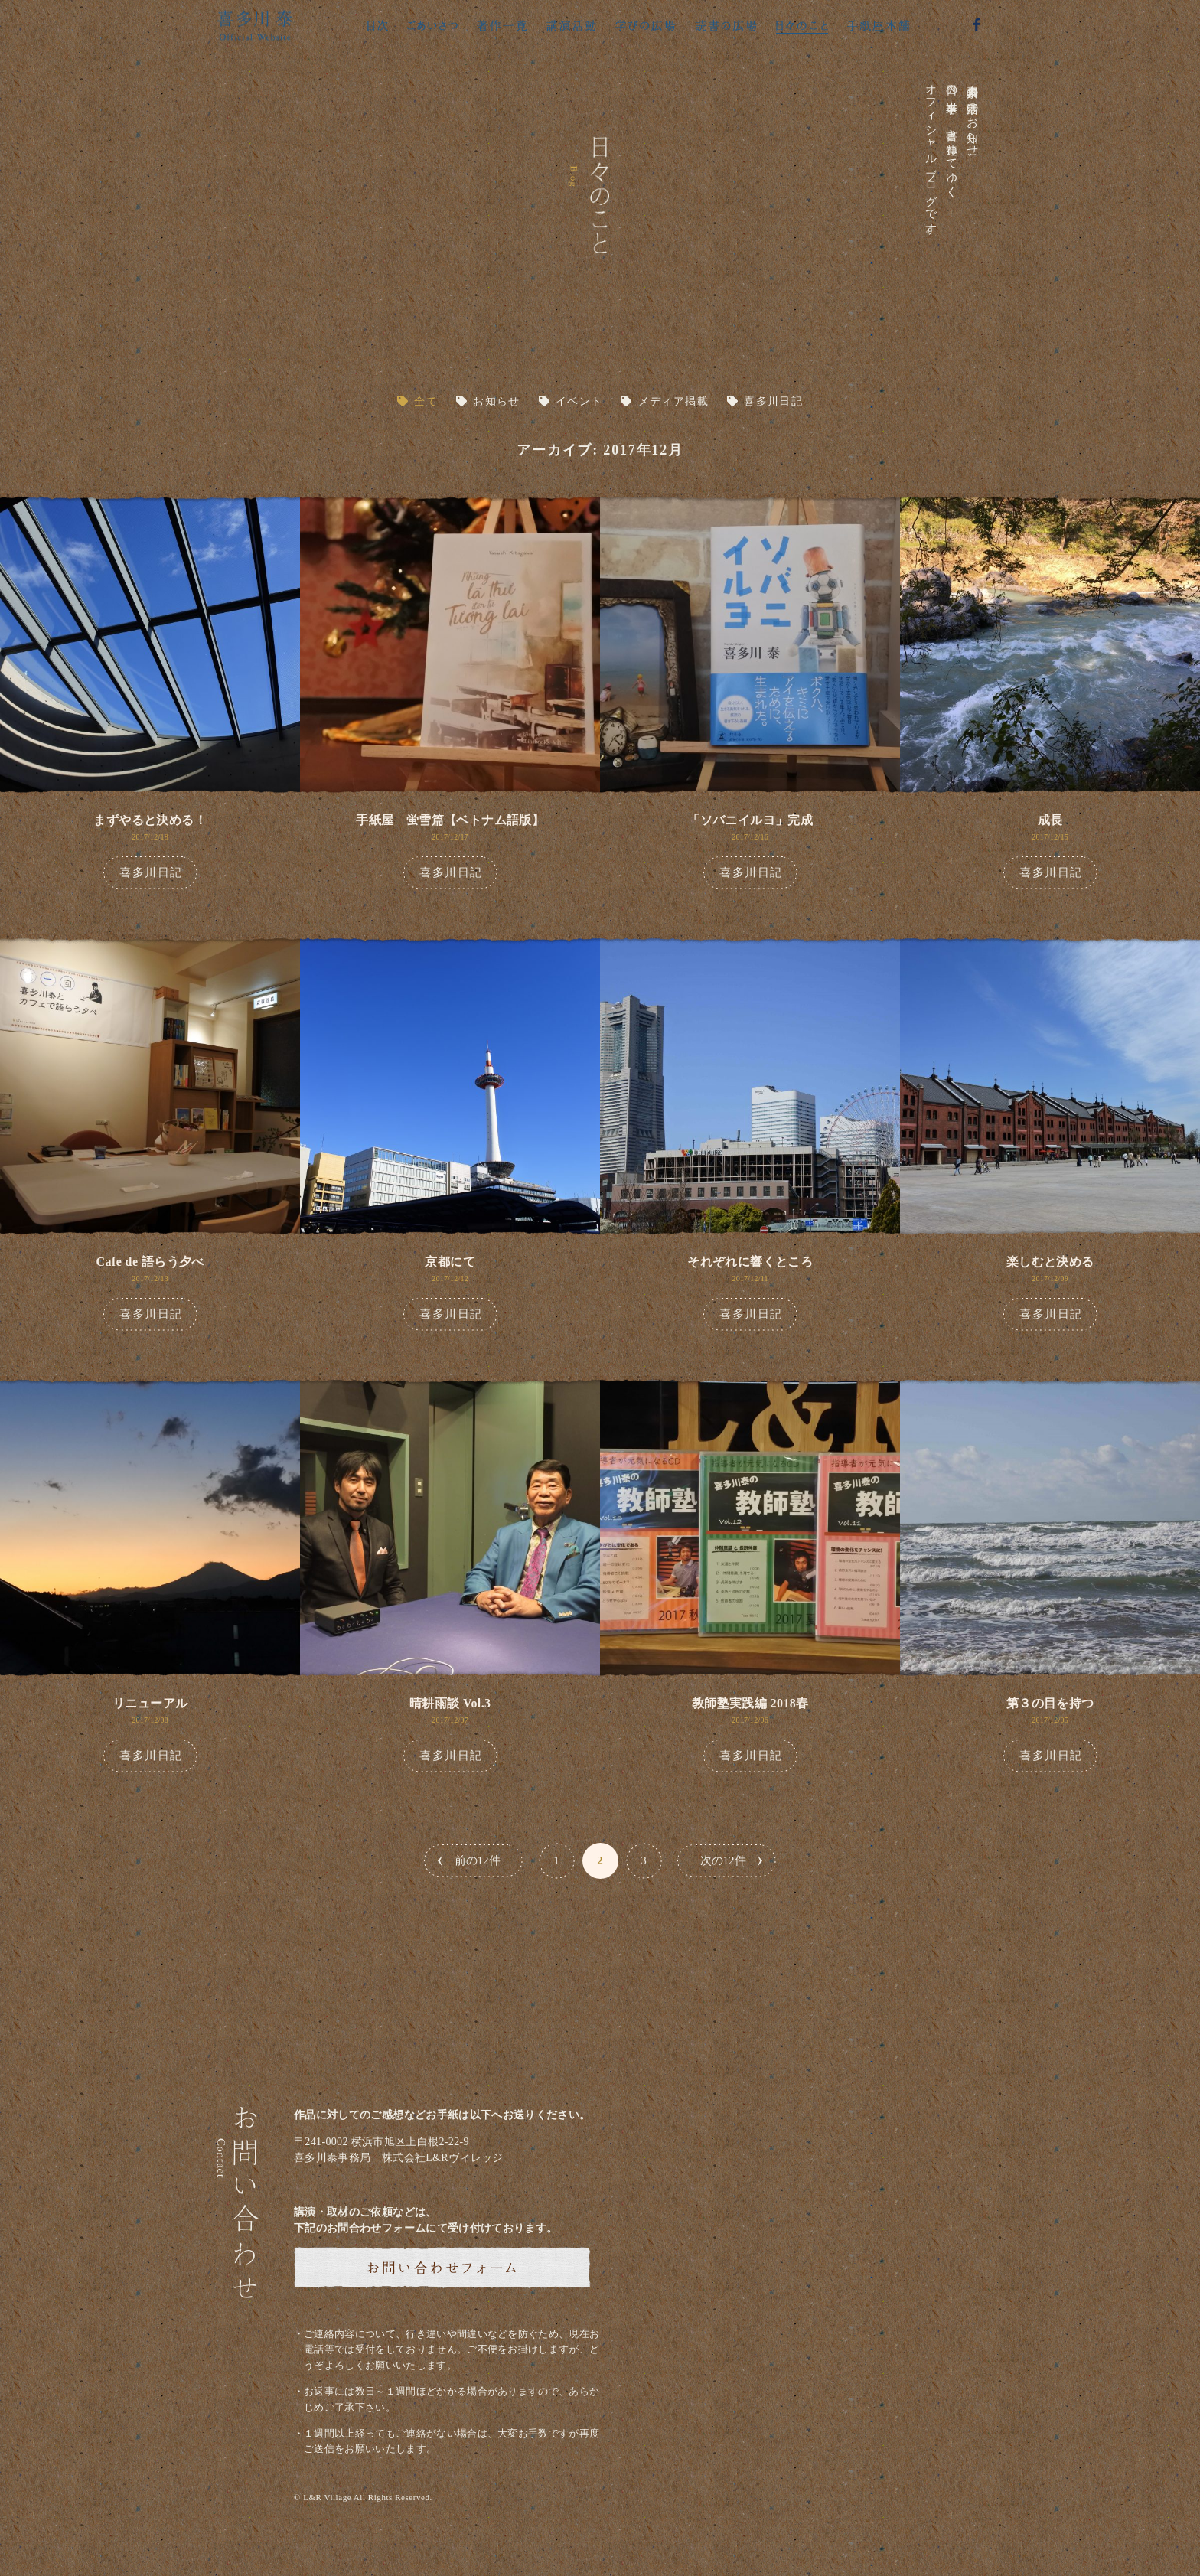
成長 (1050, 820)
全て (426, 401)
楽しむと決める (1050, 1261)
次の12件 (723, 1860)
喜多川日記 (773, 401)
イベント (579, 401)
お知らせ (496, 401)
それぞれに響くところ (750, 1261)
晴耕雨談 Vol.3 (450, 1703)
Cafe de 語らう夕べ (150, 1261)
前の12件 (478, 1860)
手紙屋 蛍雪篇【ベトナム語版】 (450, 820)
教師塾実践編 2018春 (750, 1703)
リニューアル (150, 1703)
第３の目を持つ (1050, 1703)
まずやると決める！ (150, 820)
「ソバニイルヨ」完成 (750, 820)
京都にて (450, 1261)
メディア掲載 (673, 401)
